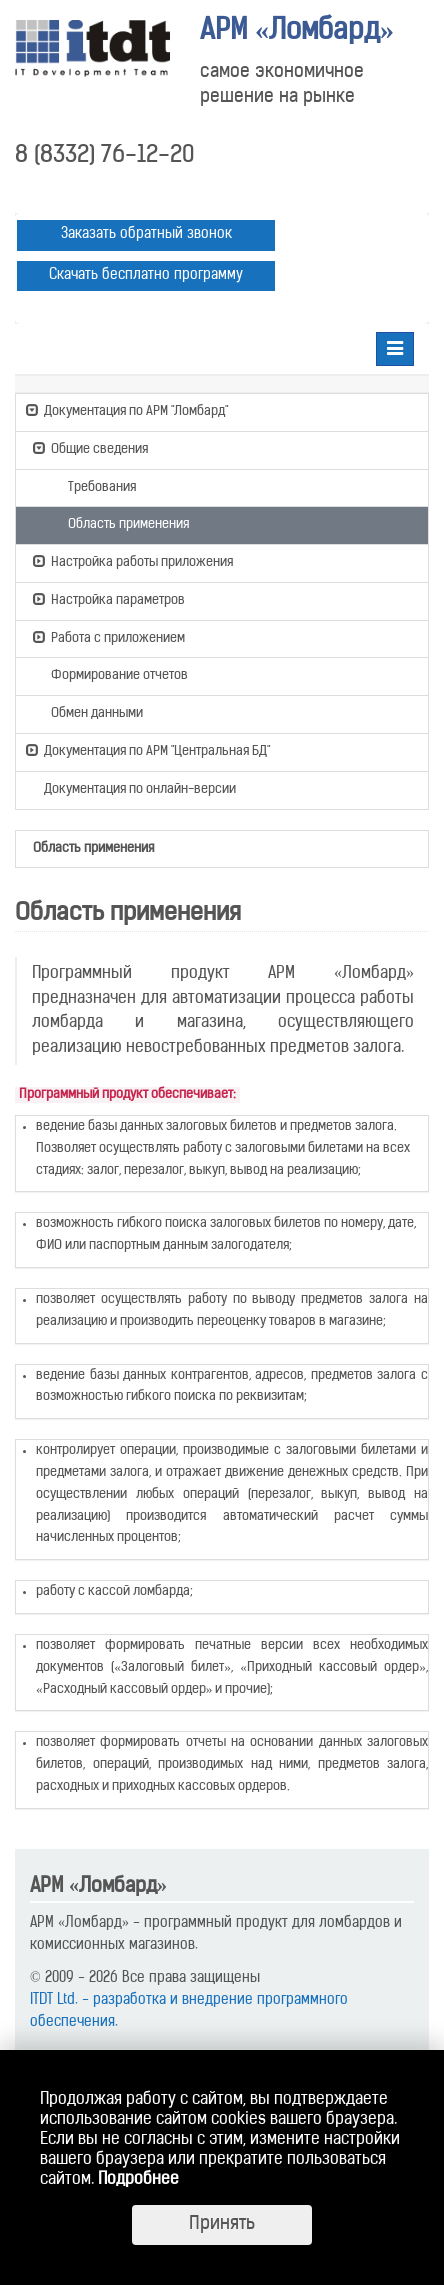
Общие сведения (90, 448)
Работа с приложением (109, 637)
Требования (93, 486)
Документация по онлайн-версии (131, 790)
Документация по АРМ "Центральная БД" (148, 750)
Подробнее (138, 2180)
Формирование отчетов (110, 674)
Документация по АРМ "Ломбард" (127, 410)
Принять (222, 2224)
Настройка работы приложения (133, 561)
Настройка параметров (109, 599)
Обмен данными (88, 712)
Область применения (119, 523)
